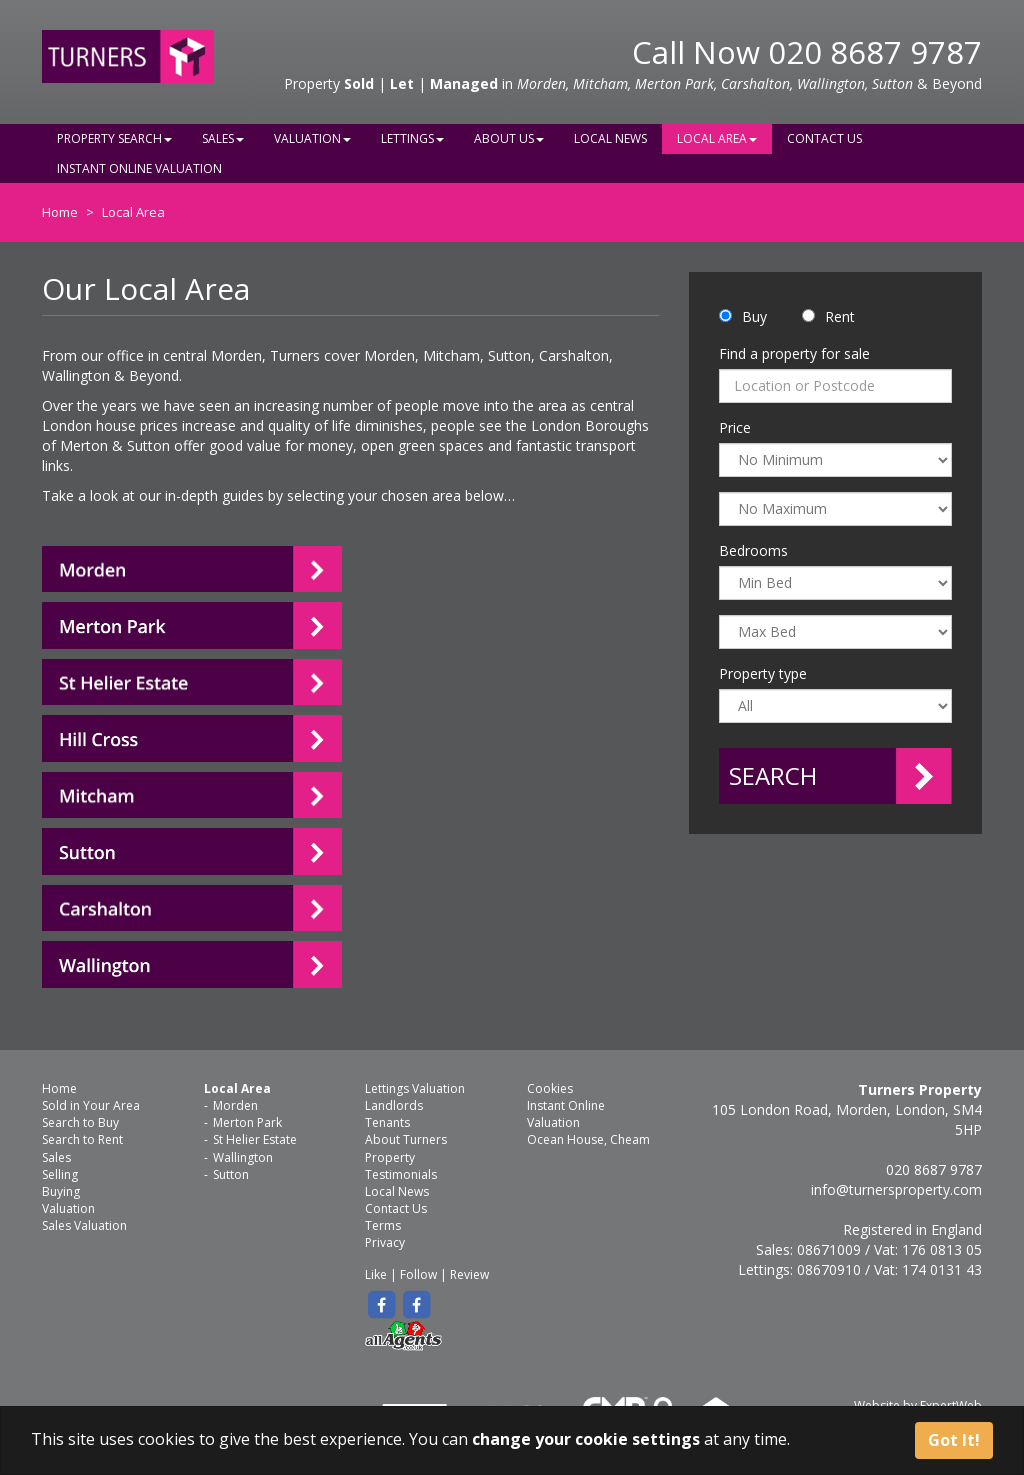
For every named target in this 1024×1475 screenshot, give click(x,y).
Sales (223, 138)
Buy (754, 316)
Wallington (243, 1157)
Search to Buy (80, 1122)
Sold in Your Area (91, 1105)
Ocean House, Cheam (588, 1139)
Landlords (394, 1105)
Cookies (550, 1088)
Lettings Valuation (415, 1088)
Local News (610, 138)
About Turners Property (406, 1148)
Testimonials (401, 1174)
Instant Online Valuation (139, 168)
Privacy (385, 1242)
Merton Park (247, 1122)
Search (773, 775)
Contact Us (824, 138)
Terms (383, 1225)
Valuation (312, 138)
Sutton (231, 1174)
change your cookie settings (586, 1439)
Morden (235, 1105)
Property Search (114, 138)
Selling (60, 1174)
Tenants (387, 1122)
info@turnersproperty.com (896, 1189)
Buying (61, 1191)
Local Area (717, 138)
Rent (840, 316)
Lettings (412, 138)
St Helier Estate (255, 1139)
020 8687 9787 (875, 52)
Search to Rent (82, 1139)
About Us (509, 138)
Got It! (954, 1440)
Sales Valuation (84, 1225)
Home (60, 212)
